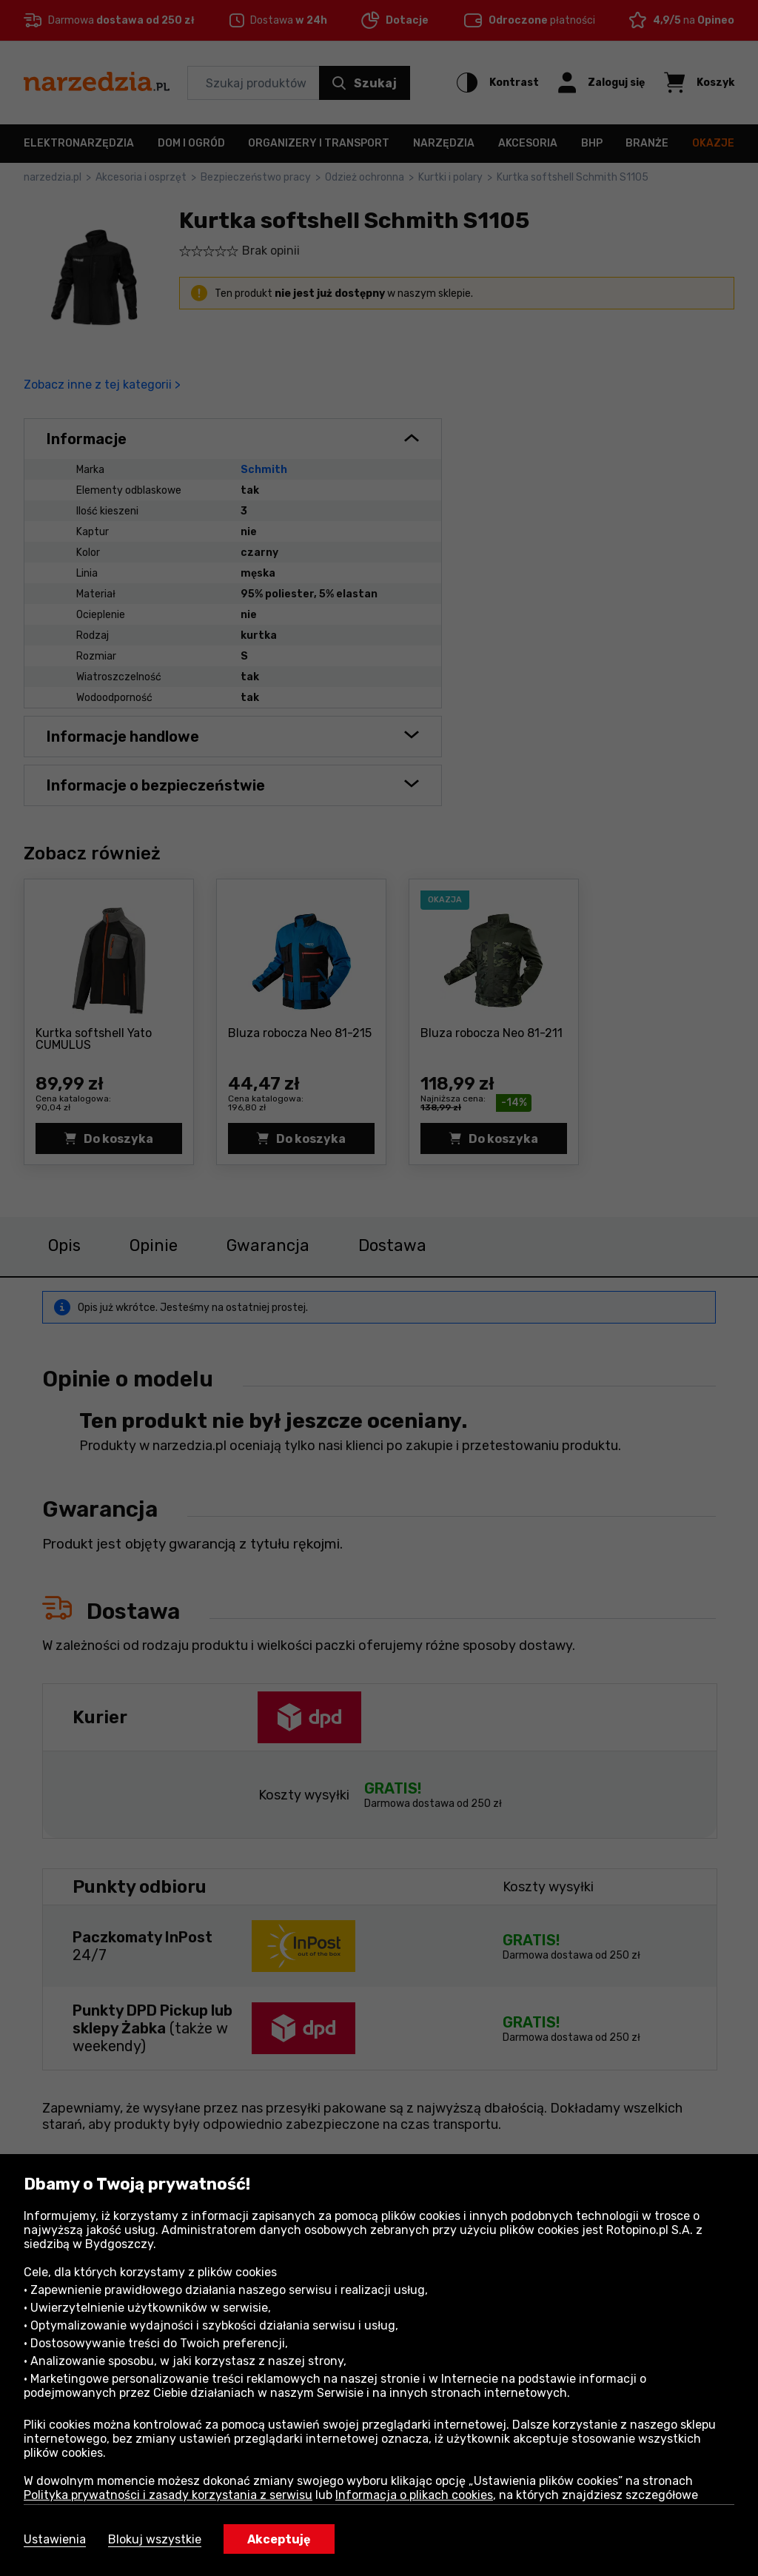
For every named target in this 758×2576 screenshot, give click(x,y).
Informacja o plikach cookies (414, 2495)
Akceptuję (279, 2539)
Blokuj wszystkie (154, 2539)
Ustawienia (55, 2539)
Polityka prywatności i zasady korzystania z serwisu (168, 2495)
